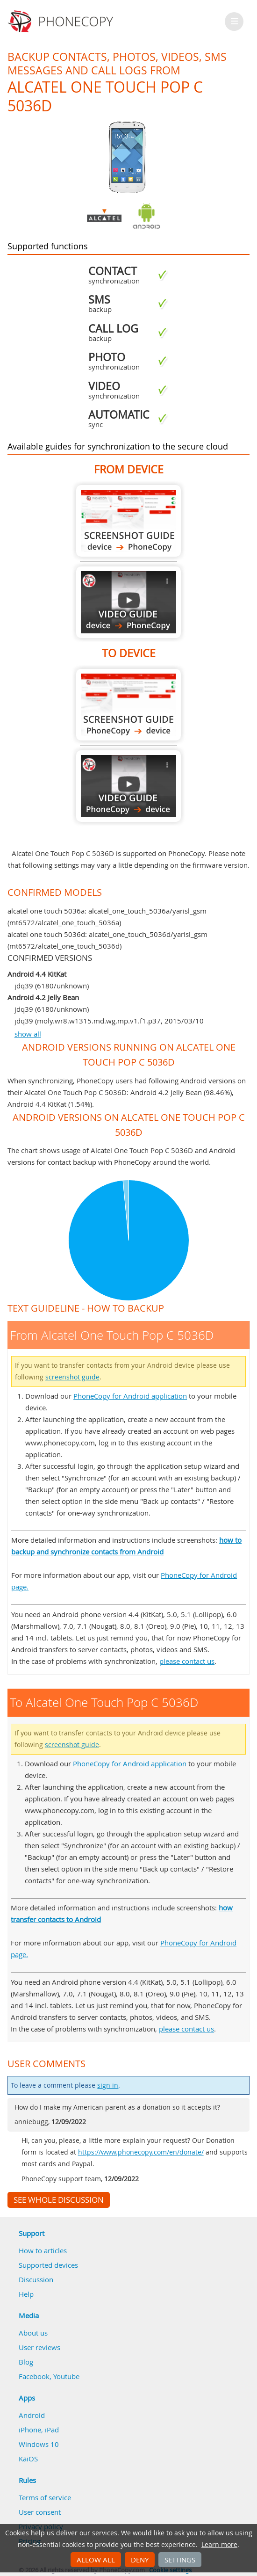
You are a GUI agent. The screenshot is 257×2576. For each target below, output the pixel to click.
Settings (179, 2559)
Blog (26, 2361)
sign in (107, 2085)
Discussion (36, 2279)
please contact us (186, 1661)
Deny (140, 2559)
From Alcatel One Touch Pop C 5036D (128, 521)
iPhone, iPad (39, 2429)
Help (26, 2294)
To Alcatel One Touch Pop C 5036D (128, 704)
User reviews (39, 2347)
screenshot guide (72, 1377)
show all (27, 1033)
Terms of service (45, 2497)
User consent (40, 2512)
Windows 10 (39, 2444)
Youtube (66, 2376)
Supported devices (48, 2265)
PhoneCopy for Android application (130, 1395)
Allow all (96, 2559)
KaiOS (28, 2458)
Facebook (34, 2376)
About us (33, 2332)
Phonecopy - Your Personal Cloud (62, 21)
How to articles (43, 2250)
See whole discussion (59, 2200)
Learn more (219, 2544)
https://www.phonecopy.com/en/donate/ (141, 2152)
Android (32, 2415)
